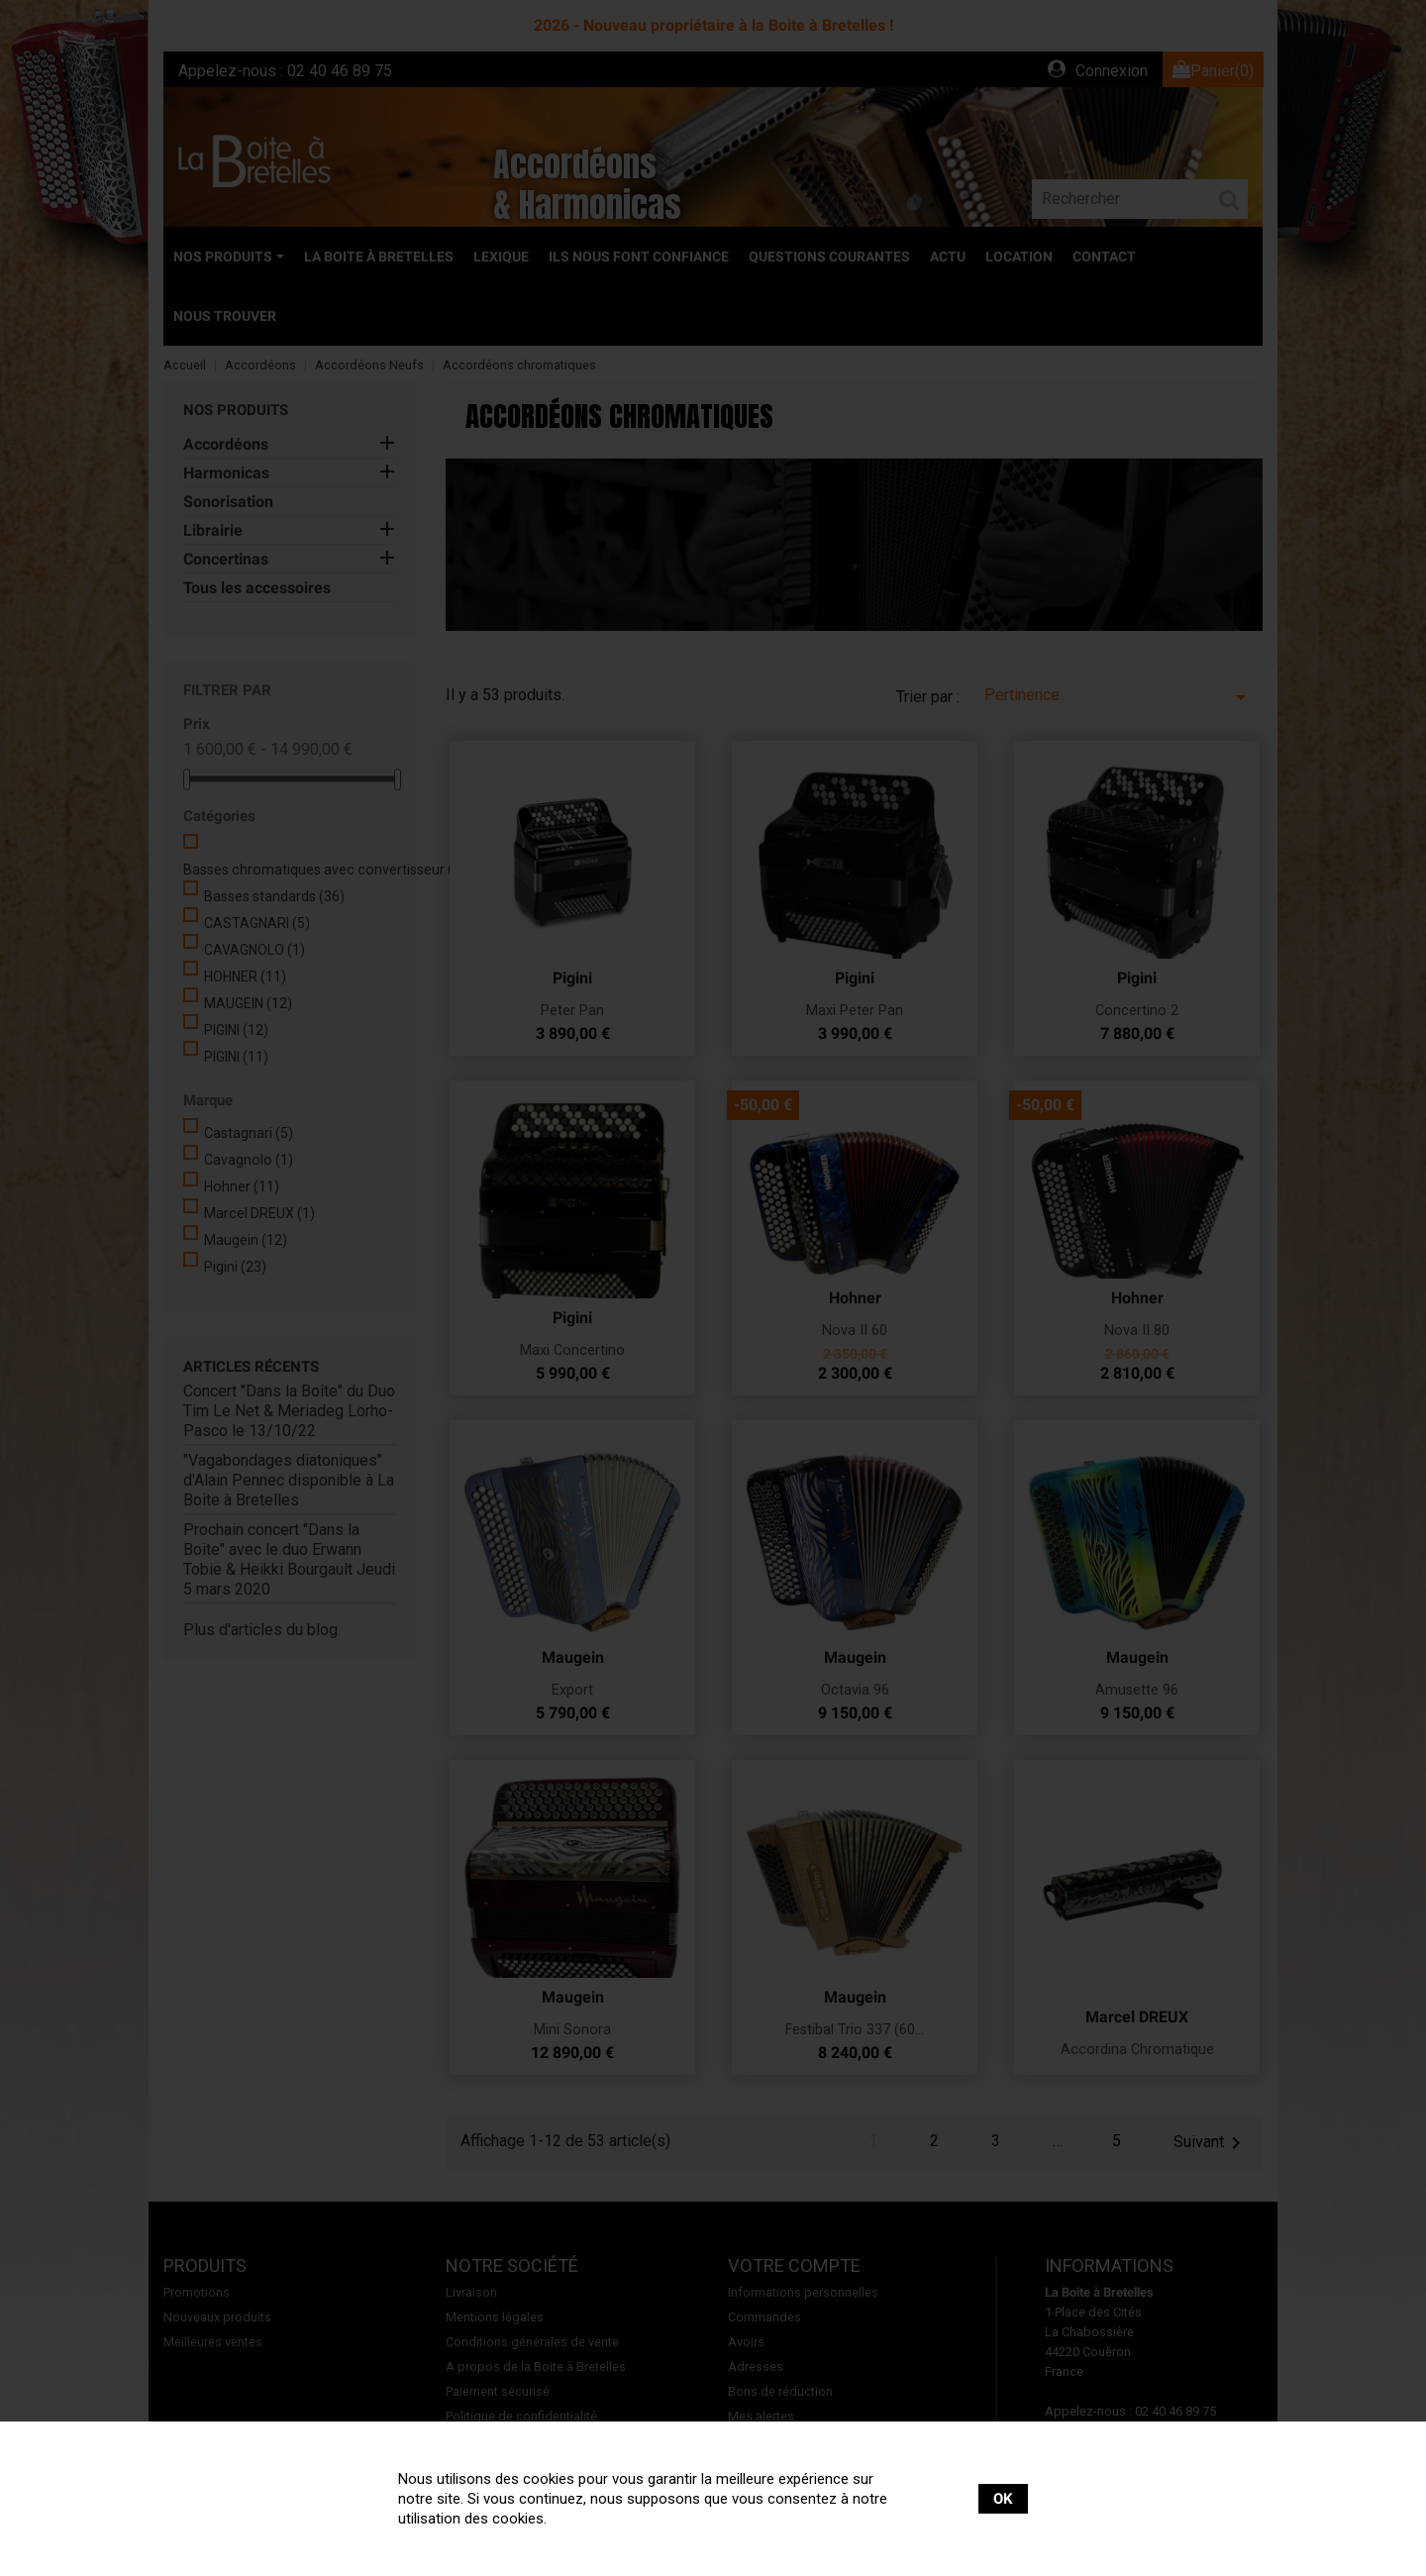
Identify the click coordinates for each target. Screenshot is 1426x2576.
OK (1003, 2499)
